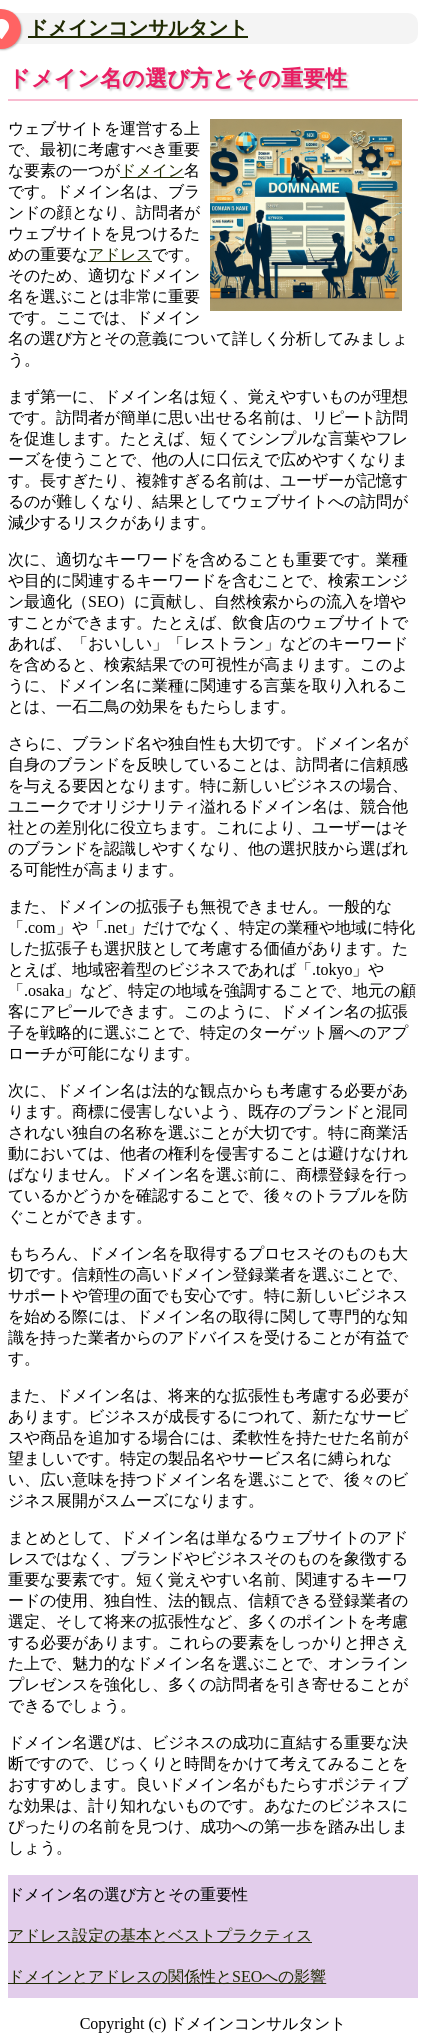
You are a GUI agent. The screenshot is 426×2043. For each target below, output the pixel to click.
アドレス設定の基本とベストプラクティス (160, 1935)
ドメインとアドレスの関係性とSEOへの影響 (167, 1976)
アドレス (120, 254)
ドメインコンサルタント (138, 28)
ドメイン (152, 170)
